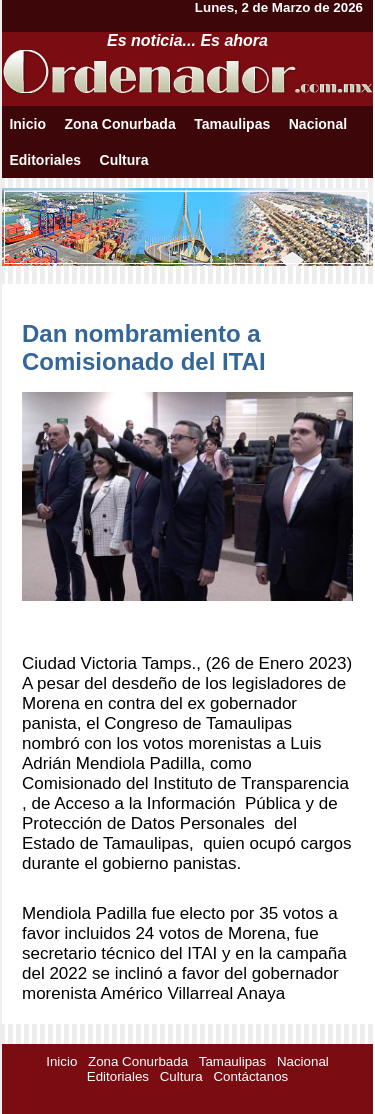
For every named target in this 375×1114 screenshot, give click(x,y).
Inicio (27, 124)
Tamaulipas (232, 124)
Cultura (124, 160)
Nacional (318, 124)
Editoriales (45, 160)
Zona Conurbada (119, 124)
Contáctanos (250, 1076)
